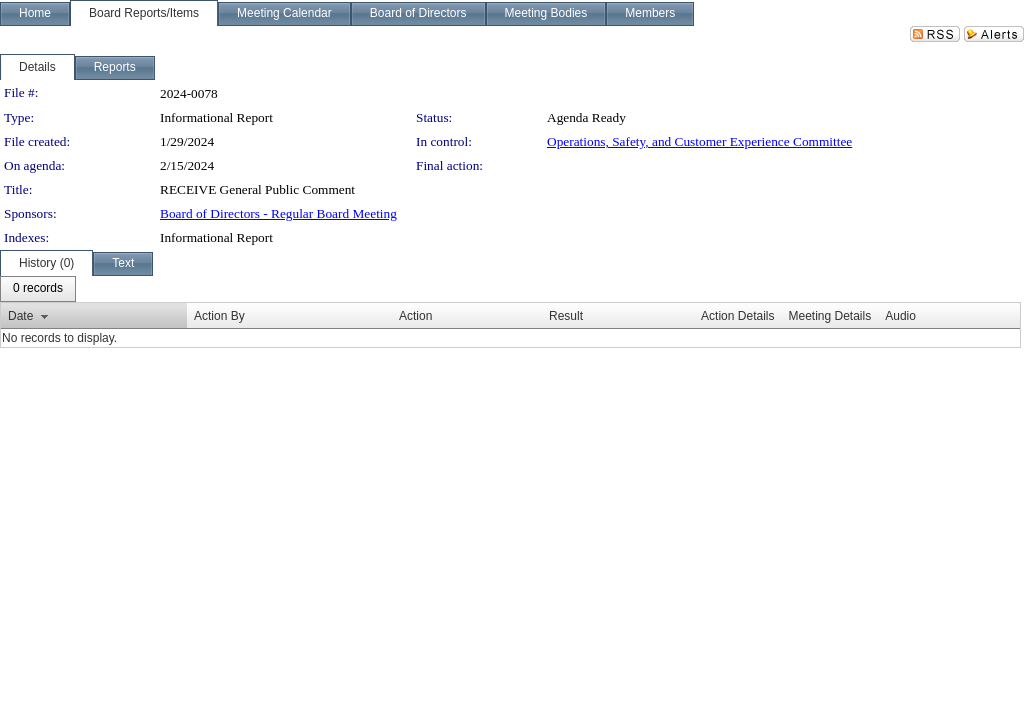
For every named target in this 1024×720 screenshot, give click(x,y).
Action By (219, 316)
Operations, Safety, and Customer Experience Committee (699, 141)
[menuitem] (38, 289)
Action (415, 316)
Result (566, 316)
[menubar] (38, 289)
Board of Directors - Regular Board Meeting (278, 213)
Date (20, 316)
